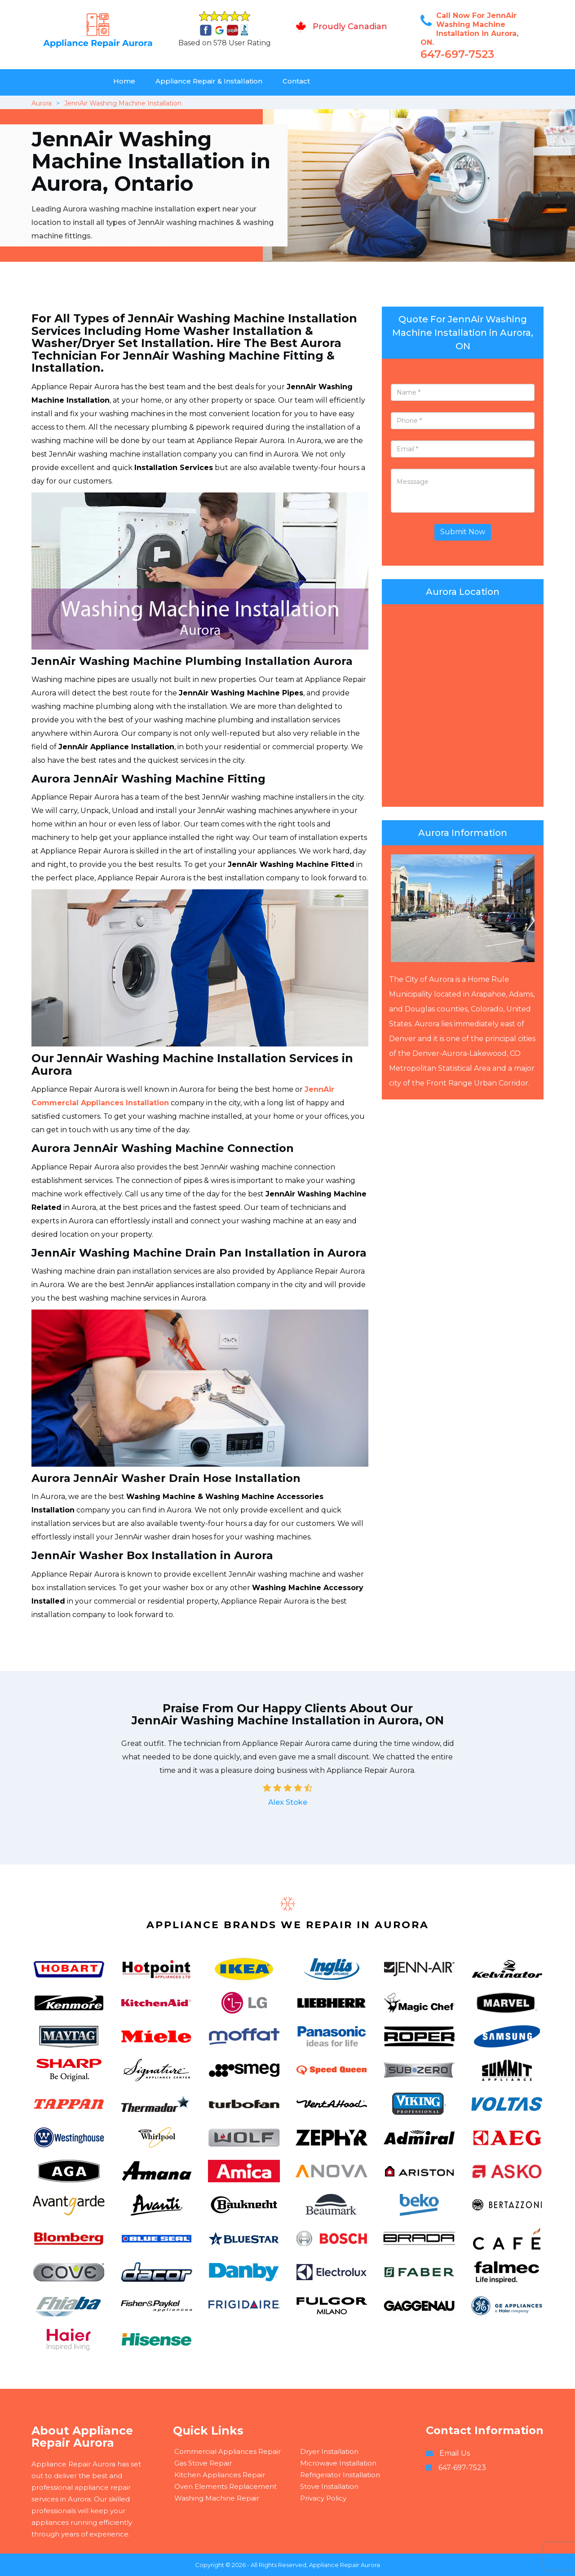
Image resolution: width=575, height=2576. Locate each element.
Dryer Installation (329, 2451)
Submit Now (462, 532)
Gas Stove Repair (203, 2463)
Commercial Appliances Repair (227, 2451)
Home (124, 81)
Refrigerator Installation (340, 2474)
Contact (296, 81)
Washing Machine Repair (216, 2498)
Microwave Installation (338, 2463)
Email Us (454, 2453)
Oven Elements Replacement (225, 2486)
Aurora (41, 103)
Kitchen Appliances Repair (219, 2474)
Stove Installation (329, 2486)
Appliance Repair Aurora (344, 2564)
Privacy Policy (323, 2498)
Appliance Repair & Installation (208, 81)
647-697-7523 (457, 54)
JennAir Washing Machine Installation (122, 103)
